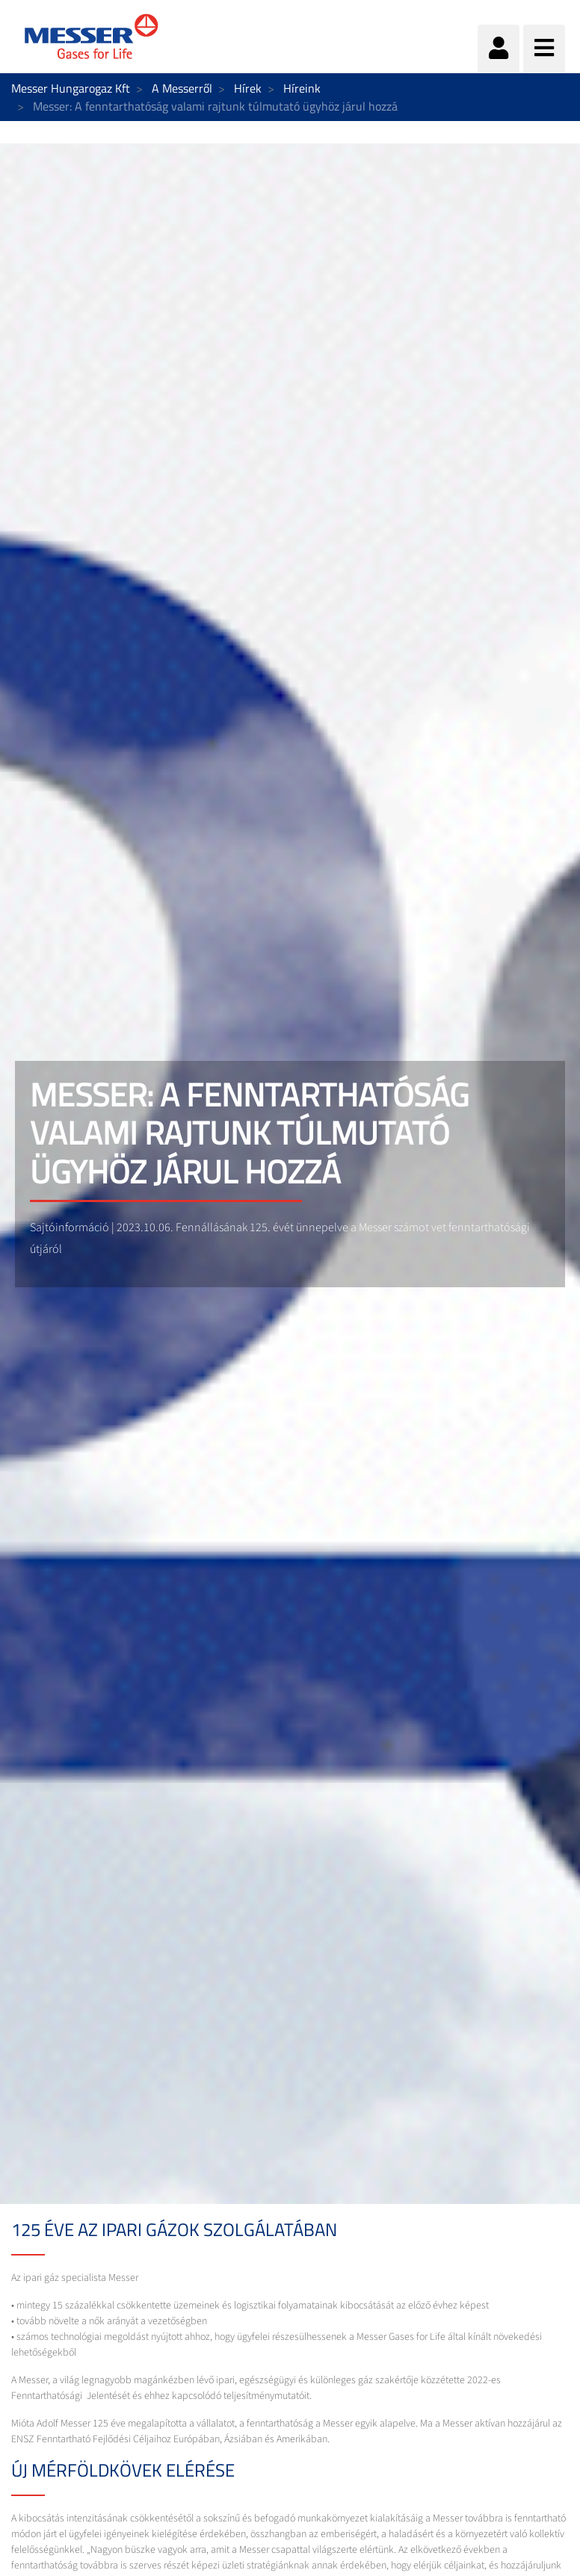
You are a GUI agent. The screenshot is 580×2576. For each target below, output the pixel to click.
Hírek (248, 88)
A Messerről (182, 88)
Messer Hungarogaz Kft (70, 88)
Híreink (302, 88)
